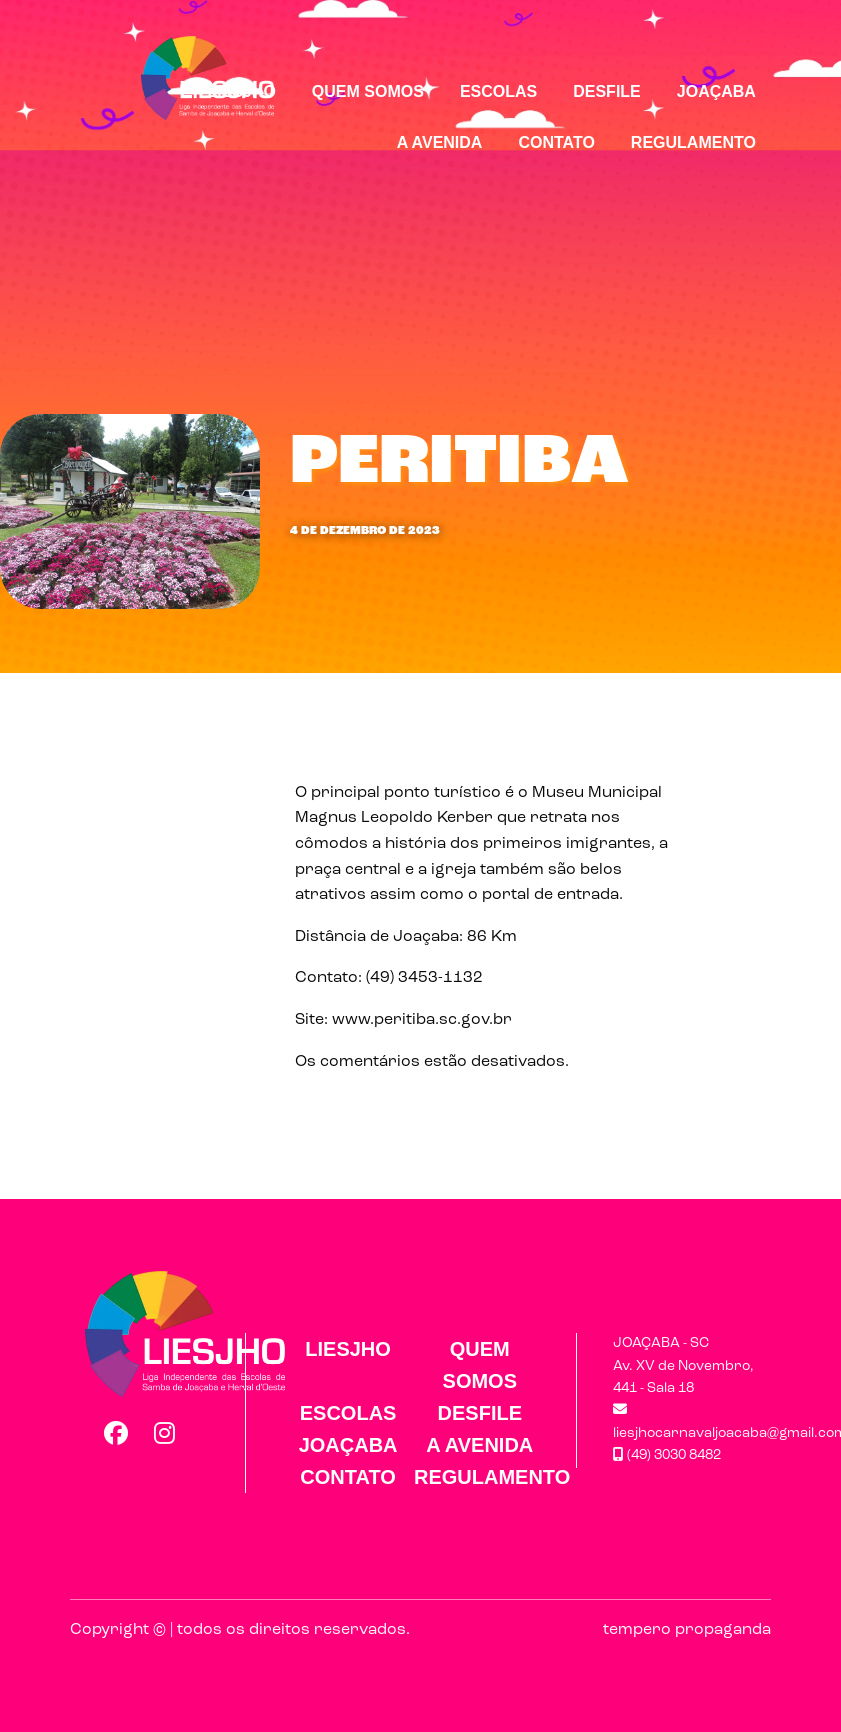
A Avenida (440, 143)
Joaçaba (716, 92)
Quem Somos (368, 92)
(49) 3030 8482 (667, 1455)
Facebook (115, 1433)
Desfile (607, 92)
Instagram (165, 1433)
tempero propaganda (687, 1630)
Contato (556, 143)
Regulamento (693, 143)
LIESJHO (241, 92)
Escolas (498, 92)
